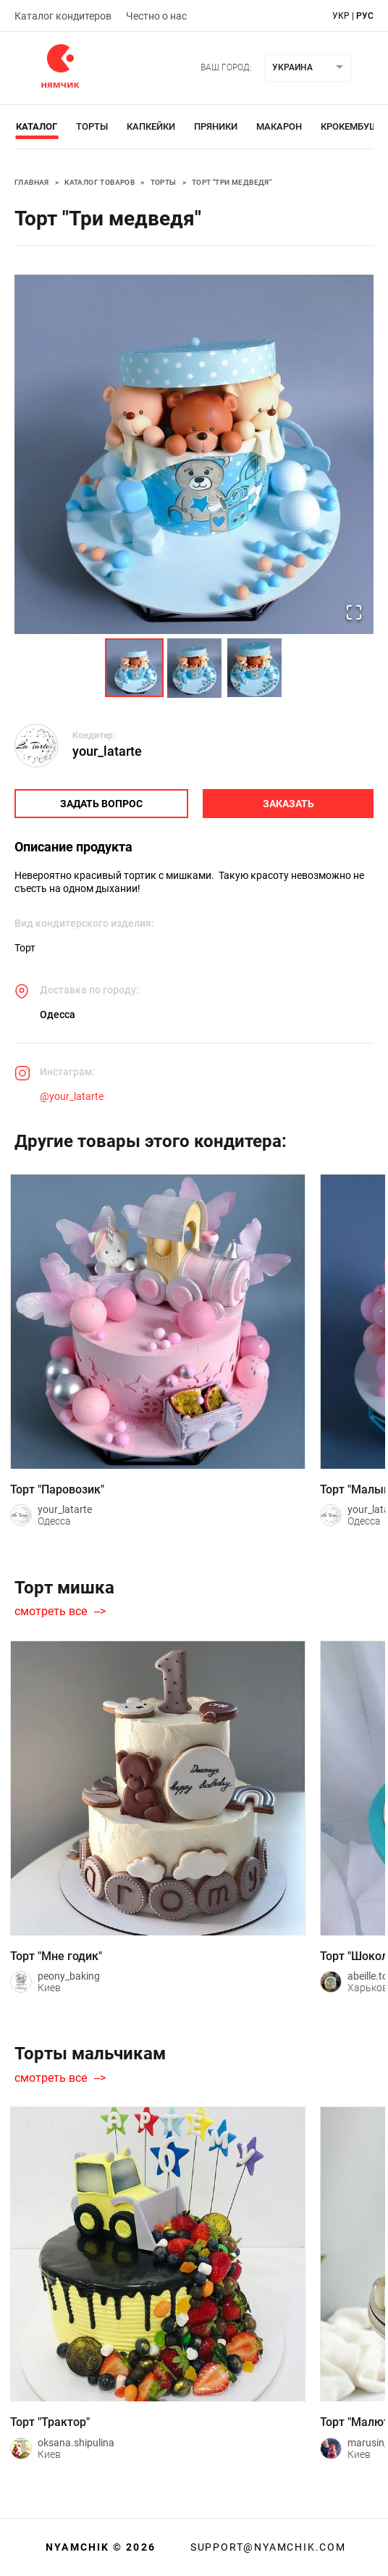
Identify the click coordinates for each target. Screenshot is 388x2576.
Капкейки (151, 126)
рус (365, 16)
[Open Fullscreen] (354, 613)
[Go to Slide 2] (194, 668)
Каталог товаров (99, 182)
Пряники (215, 126)
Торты (92, 126)
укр (341, 16)
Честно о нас (156, 16)
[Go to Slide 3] (254, 667)
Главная (31, 182)
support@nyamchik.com (266, 2547)
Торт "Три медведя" (231, 182)
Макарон (279, 126)
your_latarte (107, 751)
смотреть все (50, 1611)
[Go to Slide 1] (134, 667)
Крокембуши (352, 126)
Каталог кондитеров (62, 16)
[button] (194, 454)
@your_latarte (72, 1096)
